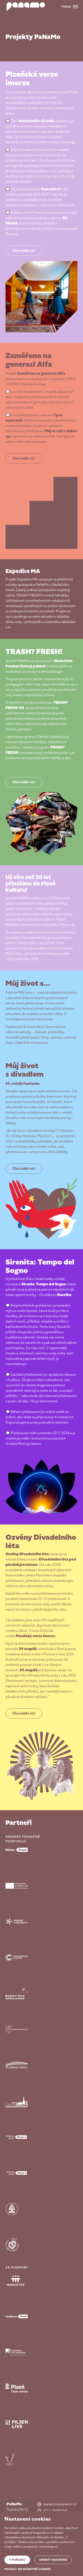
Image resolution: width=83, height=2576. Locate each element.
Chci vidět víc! (23, 250)
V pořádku (17, 2560)
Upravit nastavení (53, 2560)
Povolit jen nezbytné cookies (27, 2569)
